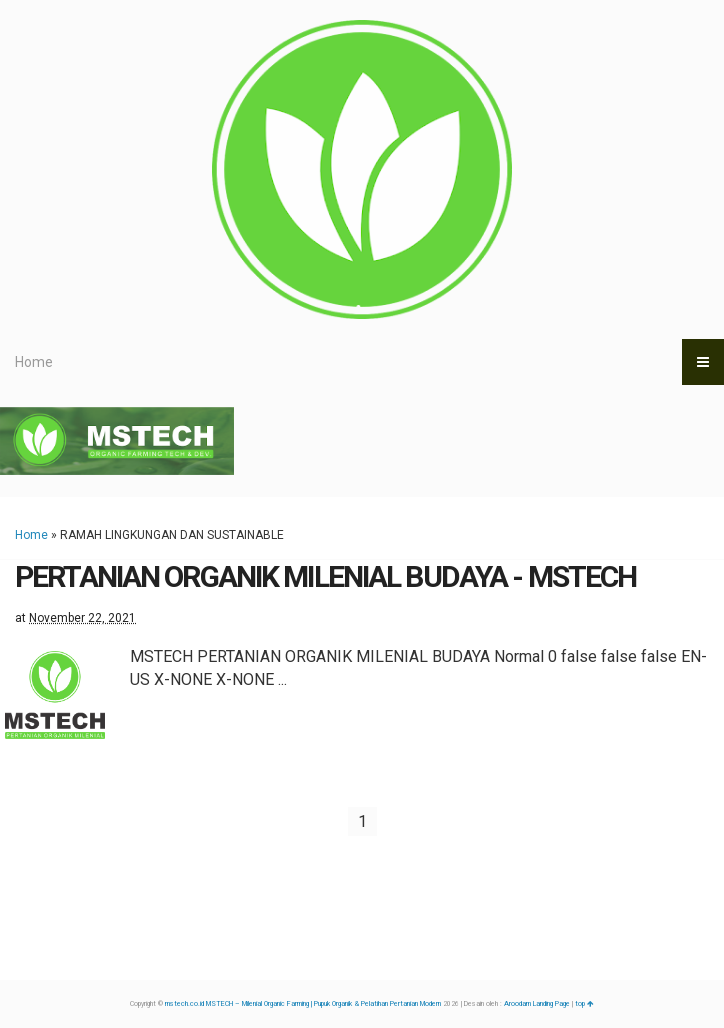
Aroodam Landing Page (537, 1004)
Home (34, 362)
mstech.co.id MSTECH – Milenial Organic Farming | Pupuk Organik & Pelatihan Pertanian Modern (303, 1004)
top (584, 1004)
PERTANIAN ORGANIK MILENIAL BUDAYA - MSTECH (325, 576)
